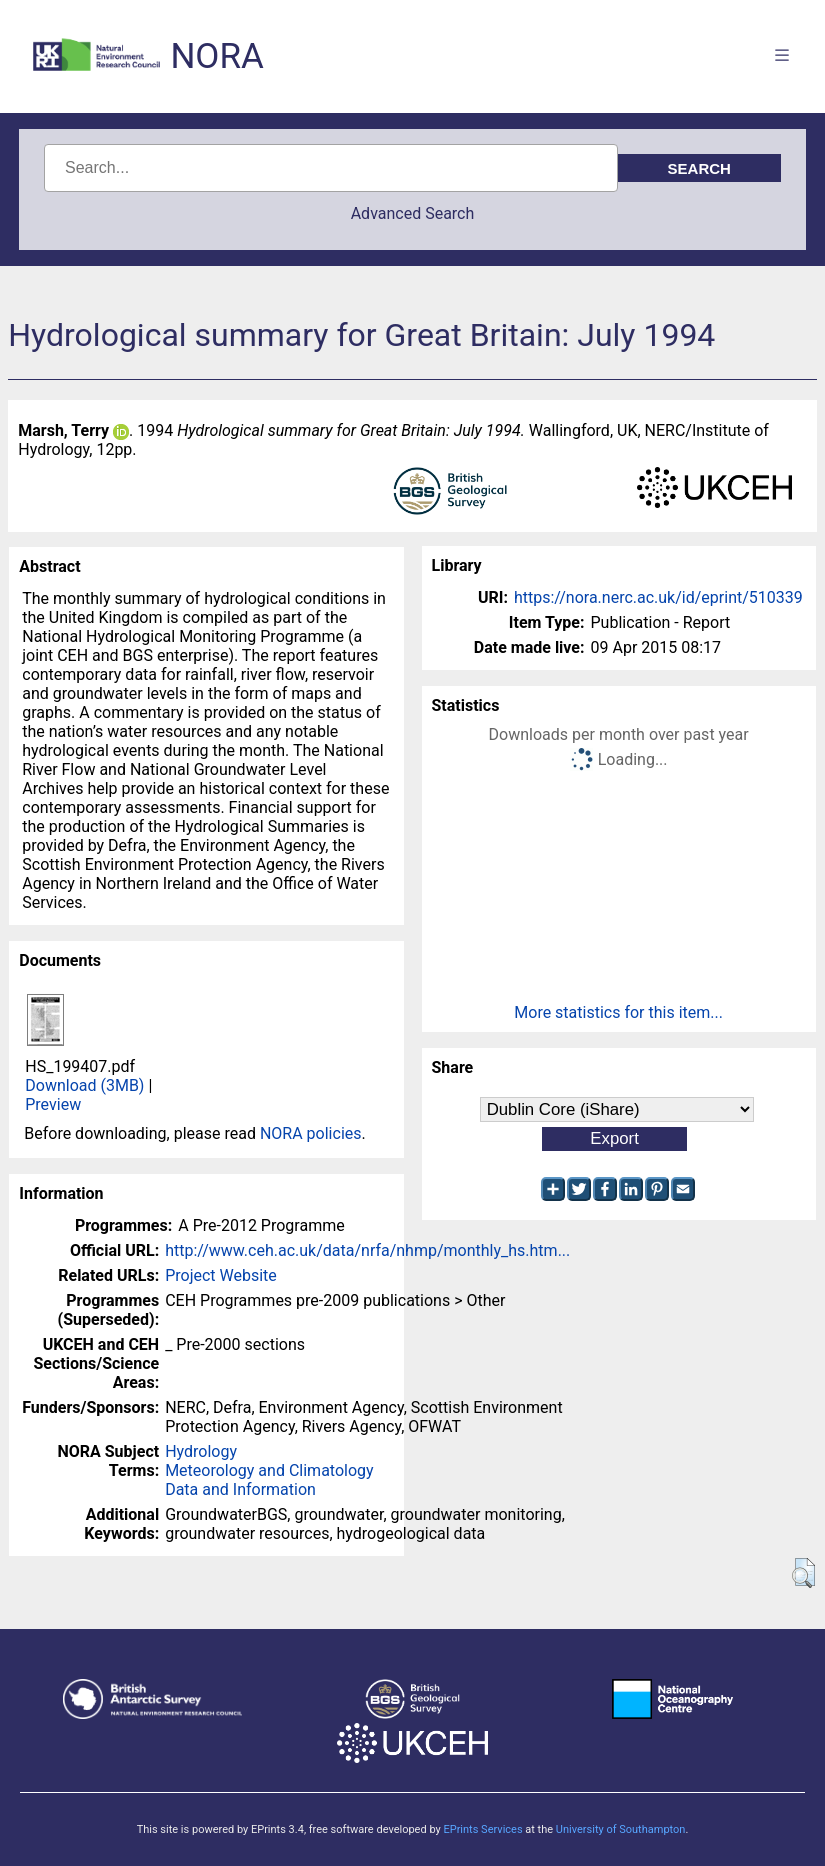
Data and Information (240, 1489)
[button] (803, 1573)
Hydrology (201, 1451)
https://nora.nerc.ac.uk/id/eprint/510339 (658, 597)
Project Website (221, 1275)
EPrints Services (482, 1829)
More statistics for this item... (618, 1012)
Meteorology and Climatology (269, 1470)
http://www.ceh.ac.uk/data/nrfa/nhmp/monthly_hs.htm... (367, 1250)
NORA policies (311, 1133)
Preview (53, 1104)
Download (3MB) (84, 1085)
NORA (216, 56)
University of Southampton (621, 1829)
